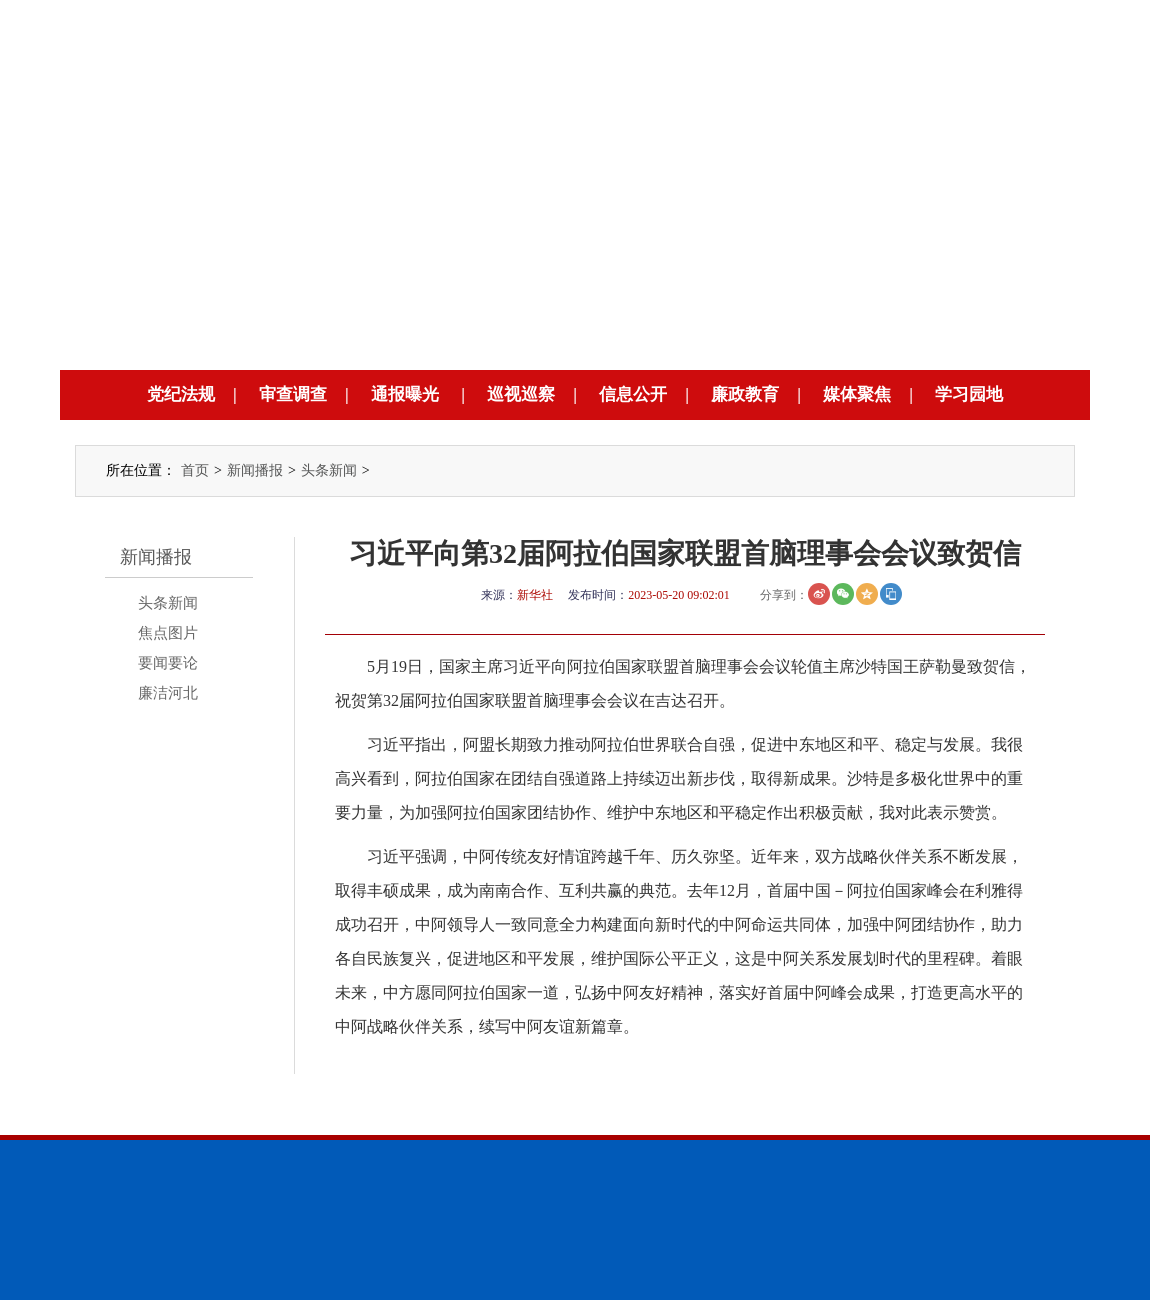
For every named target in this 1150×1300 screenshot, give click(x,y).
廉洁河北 (168, 693)
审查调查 (293, 394)
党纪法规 (181, 394)
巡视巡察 (521, 394)
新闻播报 (255, 470)
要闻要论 (168, 663)
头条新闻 (329, 470)
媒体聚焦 (857, 394)
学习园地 (969, 394)
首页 (195, 470)
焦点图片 (168, 633)
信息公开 (633, 394)
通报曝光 (405, 394)
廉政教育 (745, 394)
